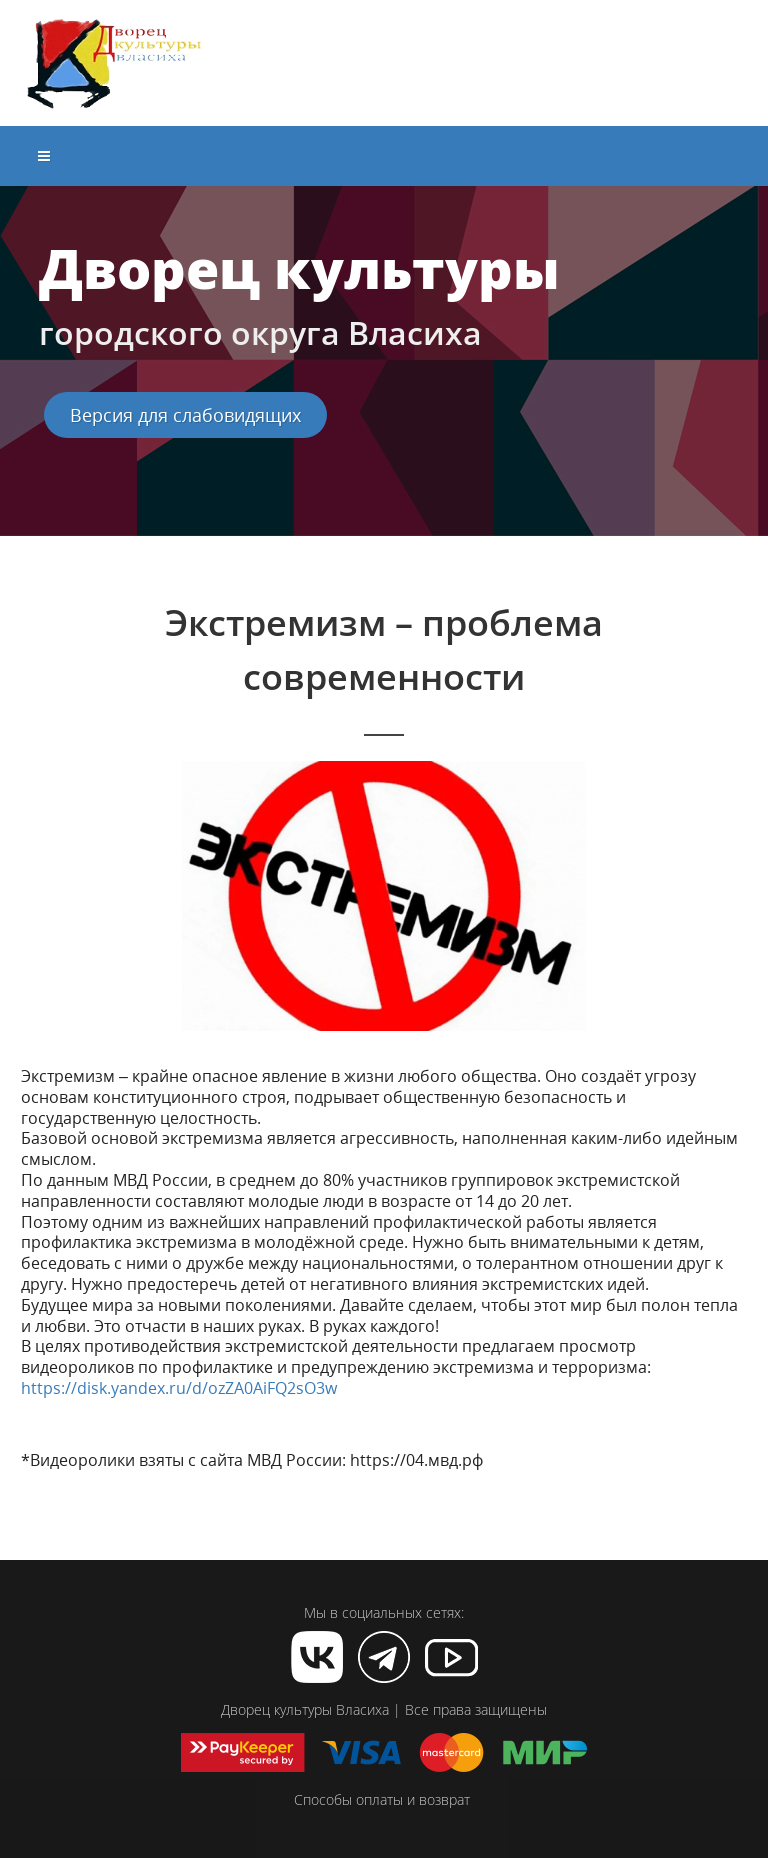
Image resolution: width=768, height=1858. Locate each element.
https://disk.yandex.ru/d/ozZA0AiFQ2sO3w (179, 1388)
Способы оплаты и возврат (382, 1799)
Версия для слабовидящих (185, 415)
